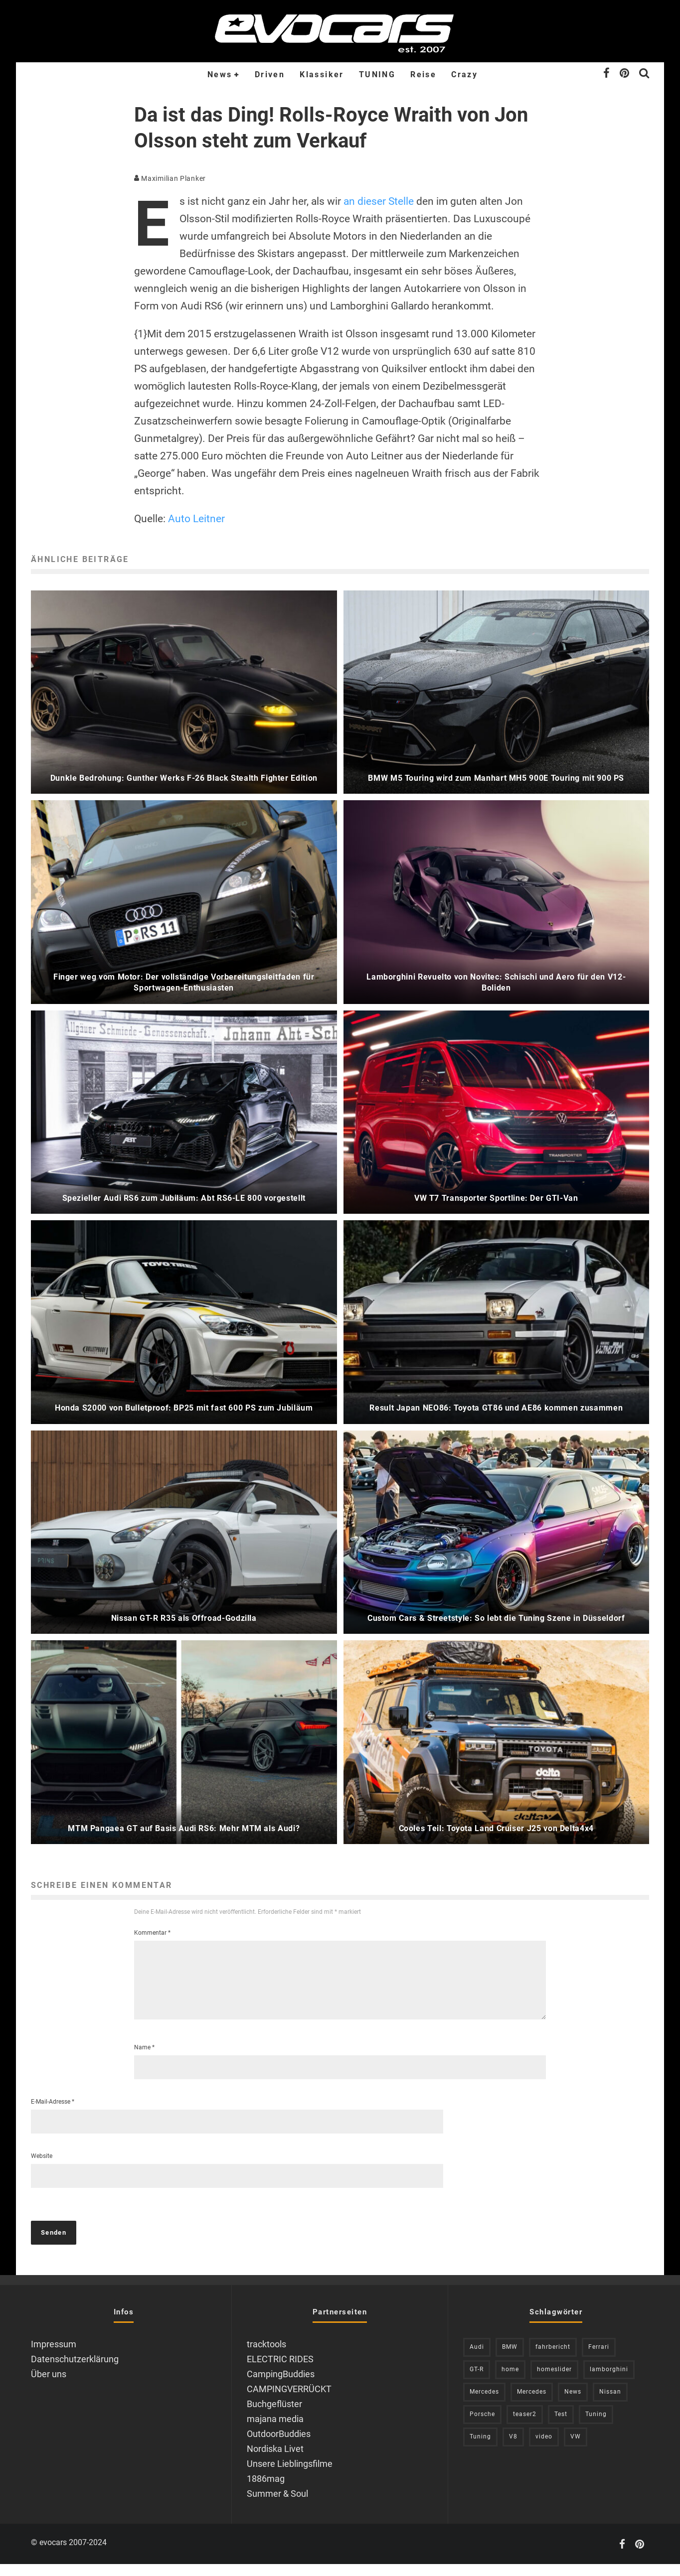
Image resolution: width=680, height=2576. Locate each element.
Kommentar (152, 1932)
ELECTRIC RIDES (280, 2371)
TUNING (377, 74)
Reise (423, 74)
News (219, 74)
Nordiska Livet (275, 2460)
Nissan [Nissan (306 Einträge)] (610, 2403)
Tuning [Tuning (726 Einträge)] (596, 2426)
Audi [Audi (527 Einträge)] (477, 2358)
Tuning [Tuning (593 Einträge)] (480, 2448)
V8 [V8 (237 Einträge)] (513, 2448)
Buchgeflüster (274, 2416)
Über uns (48, 2386)
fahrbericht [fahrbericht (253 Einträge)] (552, 2358)
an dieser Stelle (378, 201)
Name (144, 2059)
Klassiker (322, 74)
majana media (275, 2431)
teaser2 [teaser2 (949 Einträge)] (524, 2426)
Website (41, 2167)
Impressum (53, 2356)
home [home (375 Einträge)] (510, 2381)
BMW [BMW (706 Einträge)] (509, 2358)
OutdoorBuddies (279, 2445)
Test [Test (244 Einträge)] (560, 2426)
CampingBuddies (281, 2386)
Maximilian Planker (170, 178)
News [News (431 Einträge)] (572, 2403)
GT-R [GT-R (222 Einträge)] (477, 2381)
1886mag (266, 2490)
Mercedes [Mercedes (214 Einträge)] (531, 2403)
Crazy (464, 74)
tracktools (266, 2356)
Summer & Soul (277, 2505)
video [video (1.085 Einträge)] (543, 2448)
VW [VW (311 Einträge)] (575, 2448)
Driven (270, 74)
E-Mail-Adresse (52, 2113)
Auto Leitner (196, 519)
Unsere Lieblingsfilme (290, 2475)
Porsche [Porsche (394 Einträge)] (482, 2426)
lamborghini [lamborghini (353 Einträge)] (609, 2381)
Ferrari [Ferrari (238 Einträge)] (598, 2358)
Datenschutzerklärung (75, 2371)
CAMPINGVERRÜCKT (289, 2401)
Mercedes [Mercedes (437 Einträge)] (484, 2403)
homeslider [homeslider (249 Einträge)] (554, 2381)
